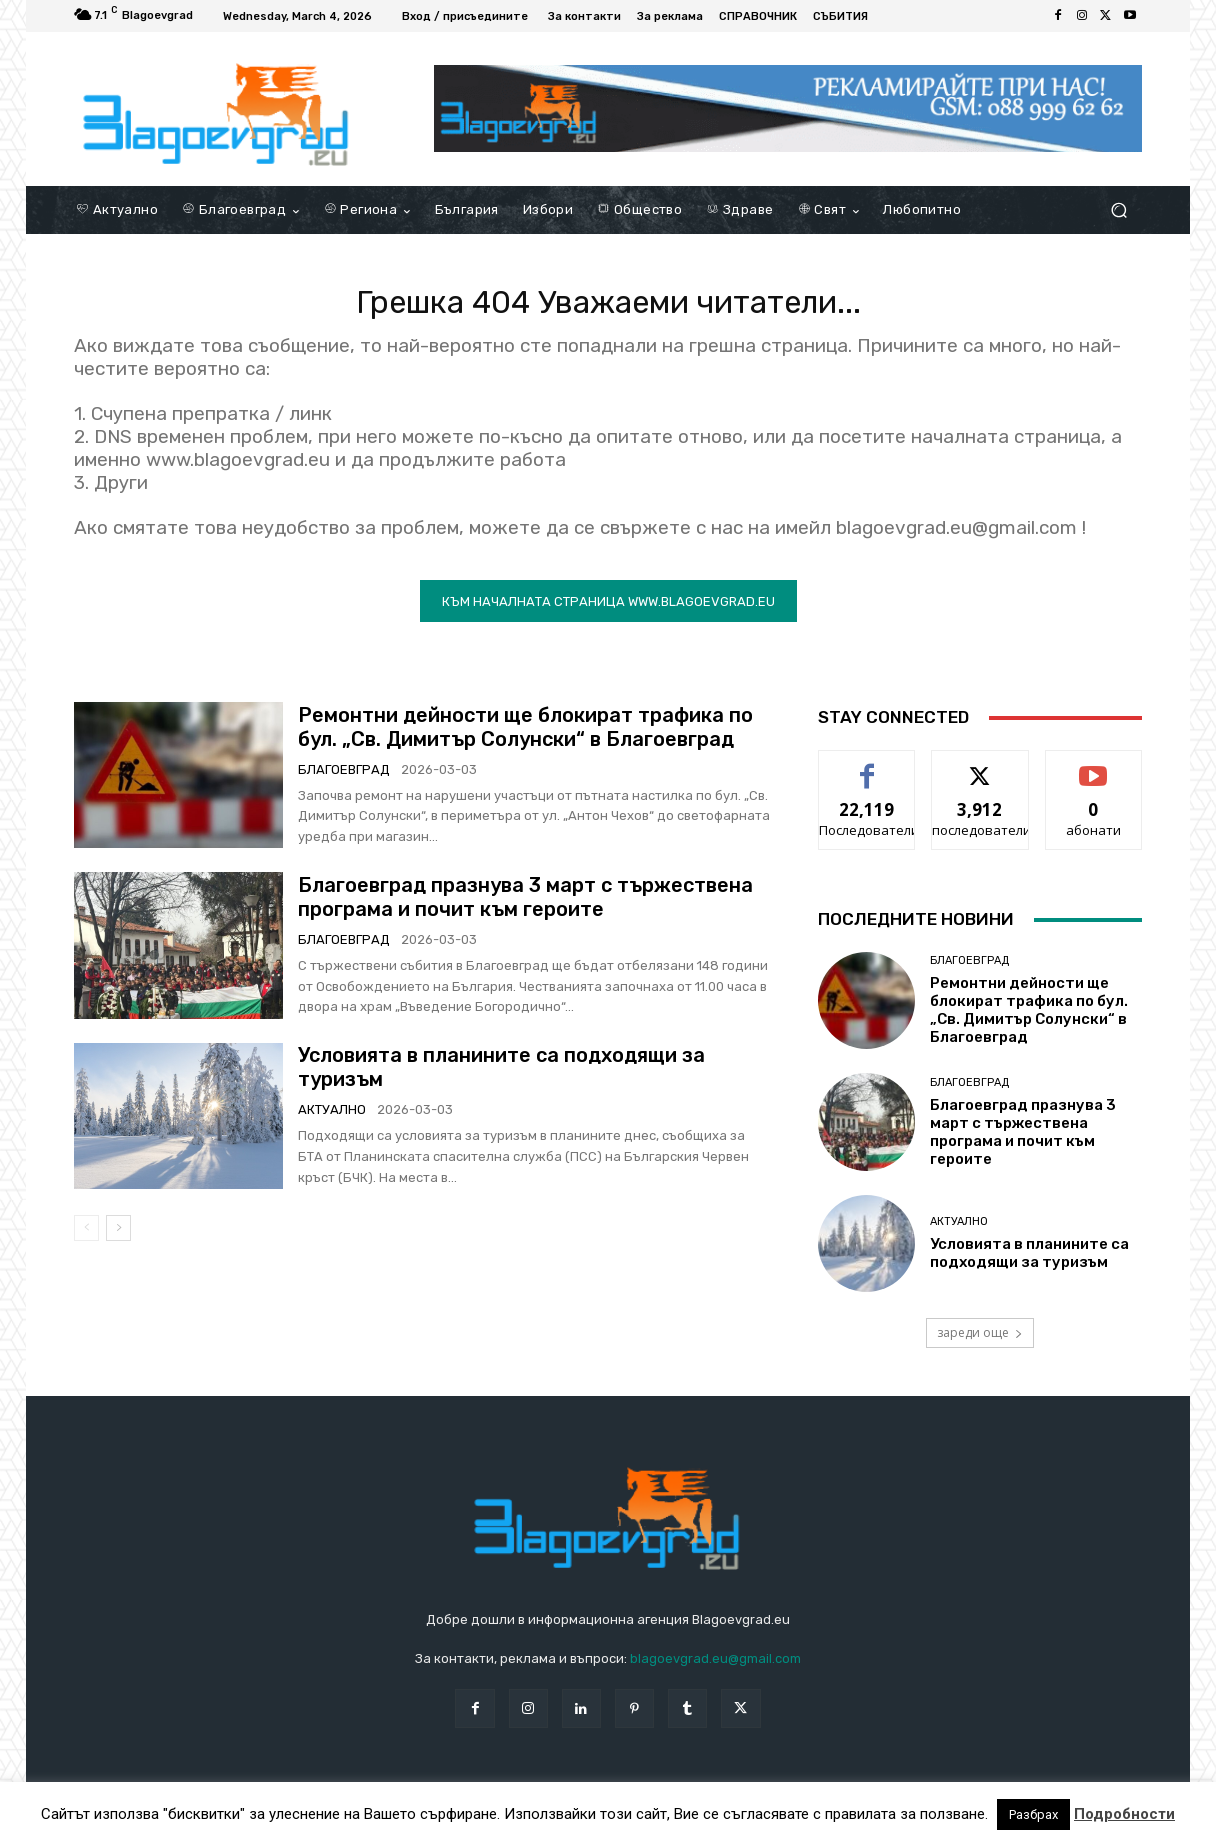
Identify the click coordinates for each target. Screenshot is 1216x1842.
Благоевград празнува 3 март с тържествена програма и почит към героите (525, 907)
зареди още (980, 1342)
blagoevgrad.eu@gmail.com (715, 1669)
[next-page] (118, 1238)
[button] (1118, 210)
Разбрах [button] (1033, 1814)
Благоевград (344, 779)
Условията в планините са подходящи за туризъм (1029, 1263)
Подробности (1124, 1814)
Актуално (332, 1119)
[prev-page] (86, 1238)
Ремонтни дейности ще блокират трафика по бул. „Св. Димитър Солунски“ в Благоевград (525, 737)
